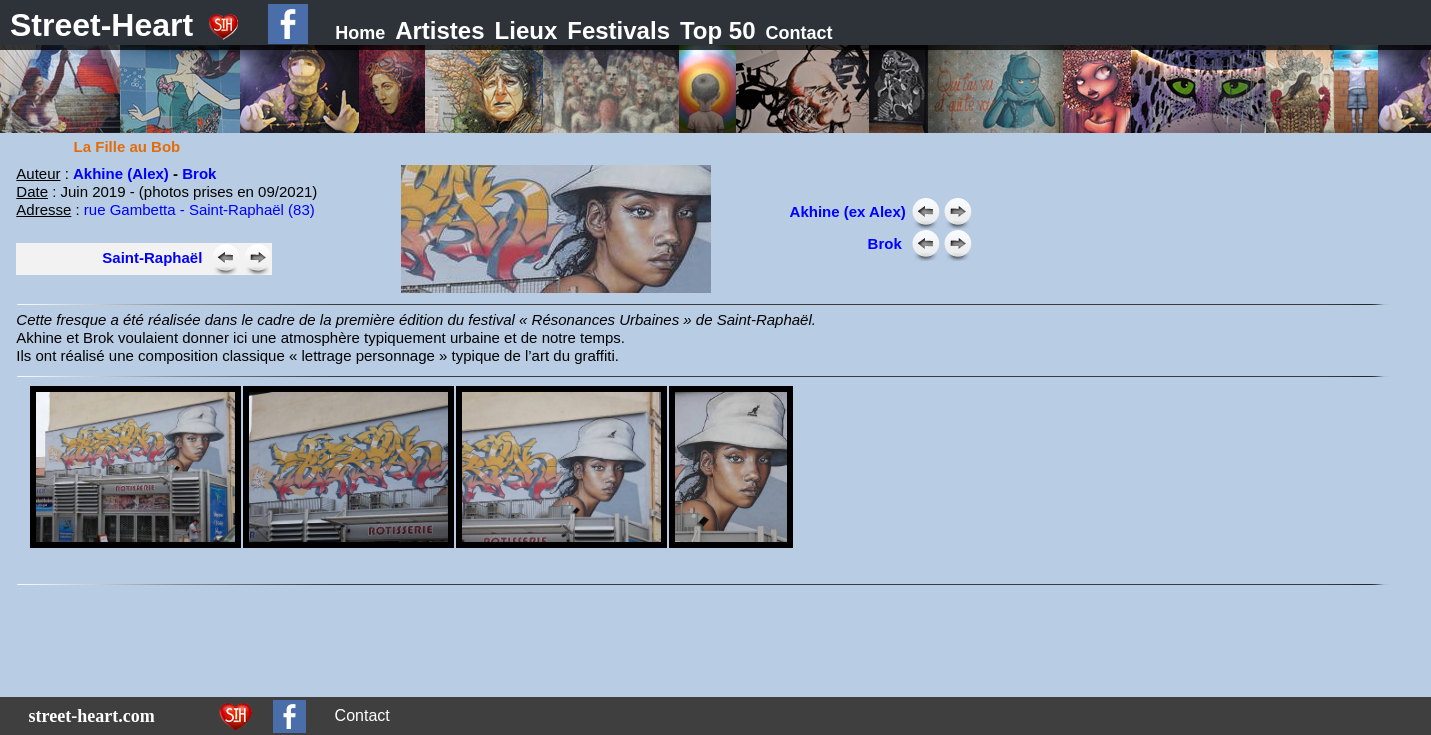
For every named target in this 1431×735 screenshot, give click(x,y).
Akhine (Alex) (121, 173)
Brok (199, 173)
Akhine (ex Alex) (848, 211)
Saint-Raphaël (152, 257)
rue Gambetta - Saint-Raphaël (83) (199, 209)
